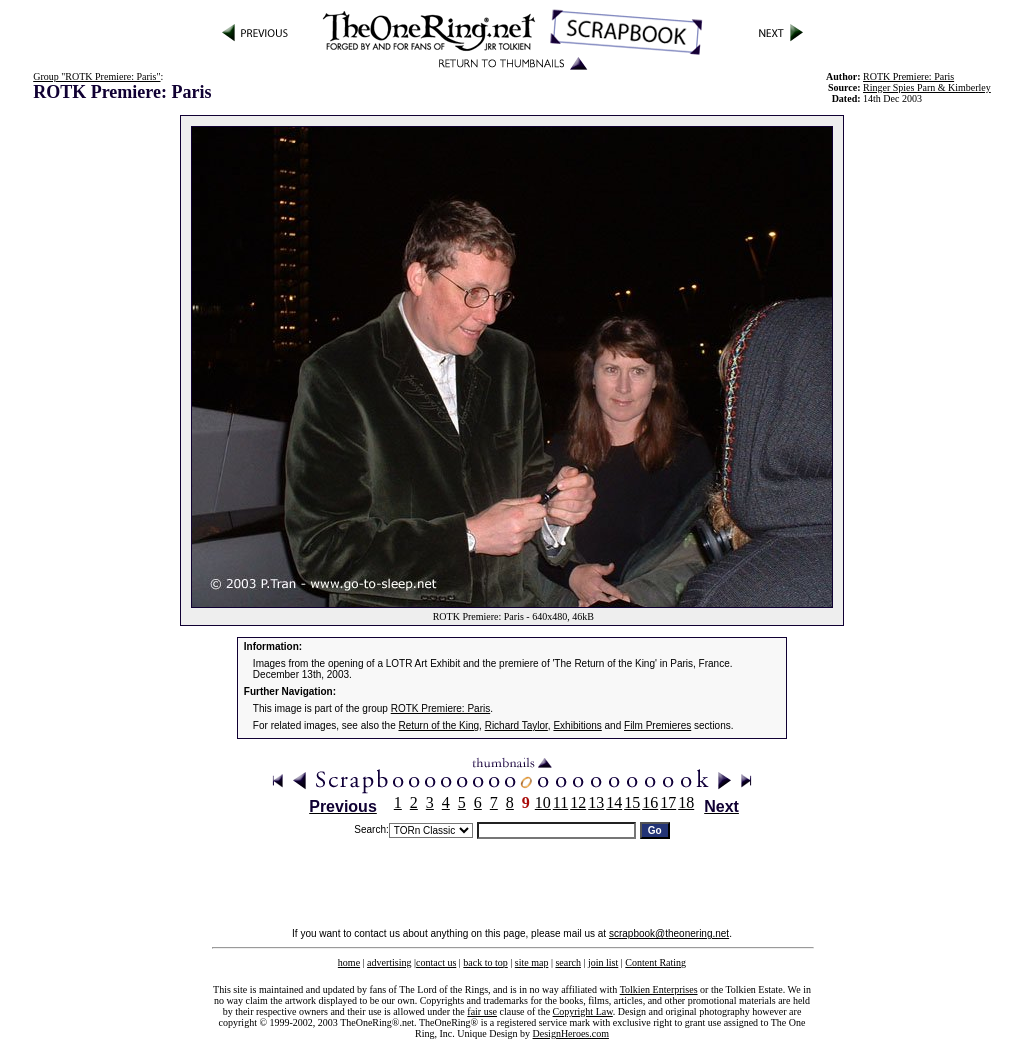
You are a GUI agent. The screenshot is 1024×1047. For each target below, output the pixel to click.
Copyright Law (583, 1011)
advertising (389, 962)
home (349, 962)
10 (543, 802)
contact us (436, 962)
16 (650, 802)
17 (668, 802)
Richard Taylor (516, 725)
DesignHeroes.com (571, 1033)
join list (603, 962)
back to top (485, 962)
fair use (482, 1011)
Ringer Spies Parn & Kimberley (927, 87)
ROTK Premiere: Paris (440, 708)
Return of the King (439, 725)
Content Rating (655, 962)
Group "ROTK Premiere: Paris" (96, 76)
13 (596, 802)
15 (632, 802)
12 (578, 802)
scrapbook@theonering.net (669, 933)
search (568, 962)
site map (532, 962)
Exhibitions (577, 725)
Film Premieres (657, 725)
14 (614, 802)
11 (560, 802)
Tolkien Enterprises (659, 989)
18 (686, 802)
